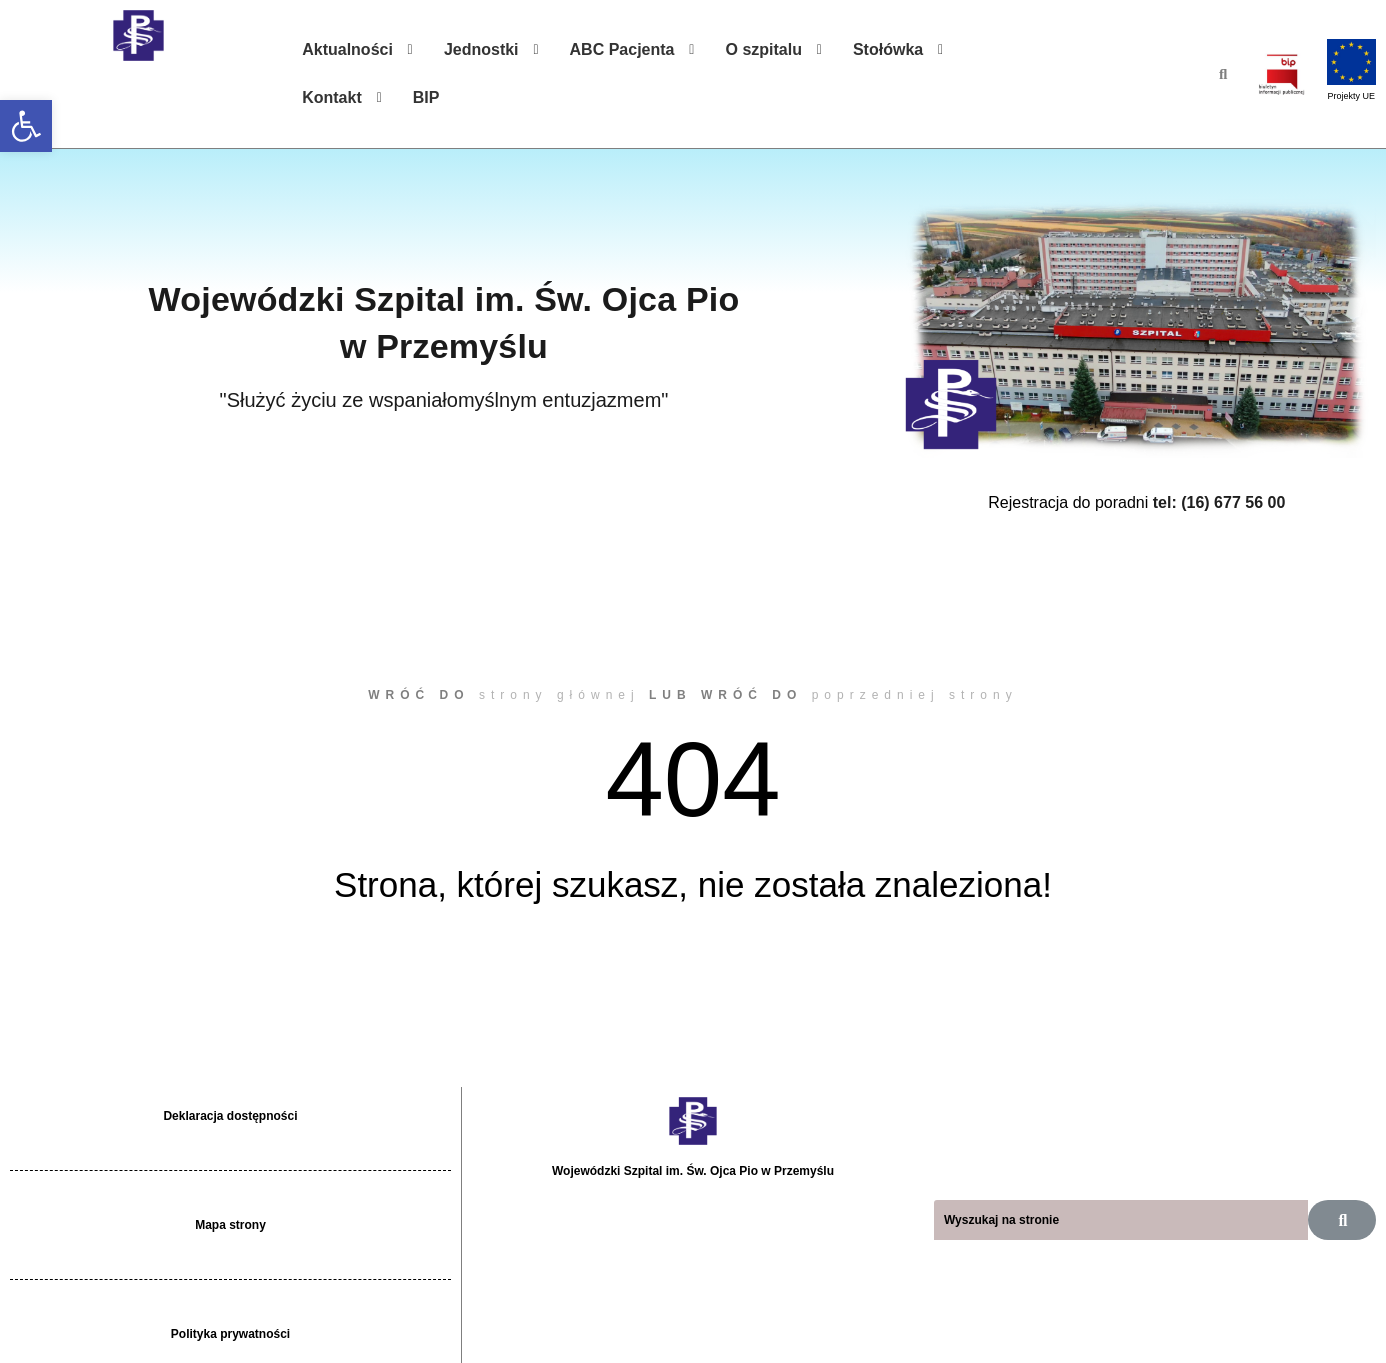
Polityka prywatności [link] (230, 1334)
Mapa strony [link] (230, 1225)
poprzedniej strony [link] (915, 695)
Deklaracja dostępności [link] (230, 1116)
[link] (26, 126)
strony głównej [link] (559, 695)
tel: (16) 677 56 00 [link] (1219, 502)
